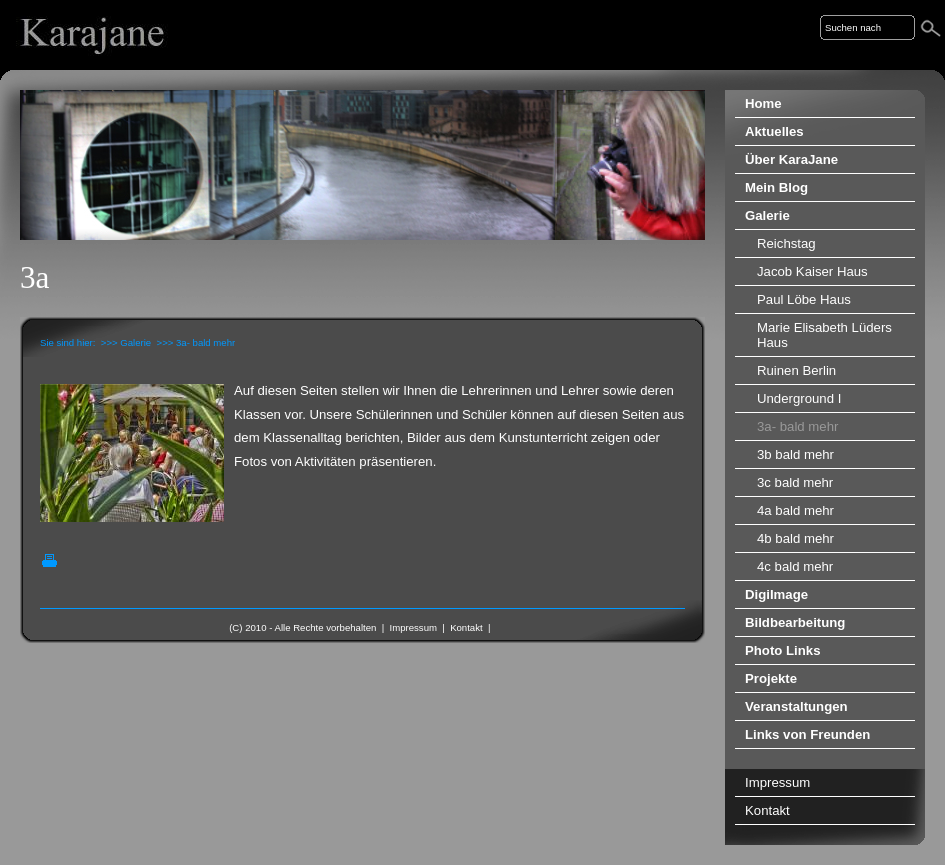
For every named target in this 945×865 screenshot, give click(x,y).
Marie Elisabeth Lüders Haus (824, 335)
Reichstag (786, 243)
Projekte (771, 678)
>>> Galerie (126, 342)
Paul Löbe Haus (804, 299)
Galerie (767, 215)
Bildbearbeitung (795, 622)
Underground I (799, 398)
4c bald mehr (795, 566)
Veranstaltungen (796, 706)
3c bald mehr (795, 482)
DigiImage (776, 594)
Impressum (413, 627)
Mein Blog (776, 187)
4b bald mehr (795, 538)
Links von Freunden (807, 734)
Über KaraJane (791, 159)
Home (763, 103)
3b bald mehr (795, 454)
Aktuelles (774, 131)
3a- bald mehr (797, 426)
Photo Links (782, 650)
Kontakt (466, 627)
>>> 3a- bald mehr (196, 342)
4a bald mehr (795, 510)
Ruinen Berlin (796, 370)
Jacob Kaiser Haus (812, 271)
